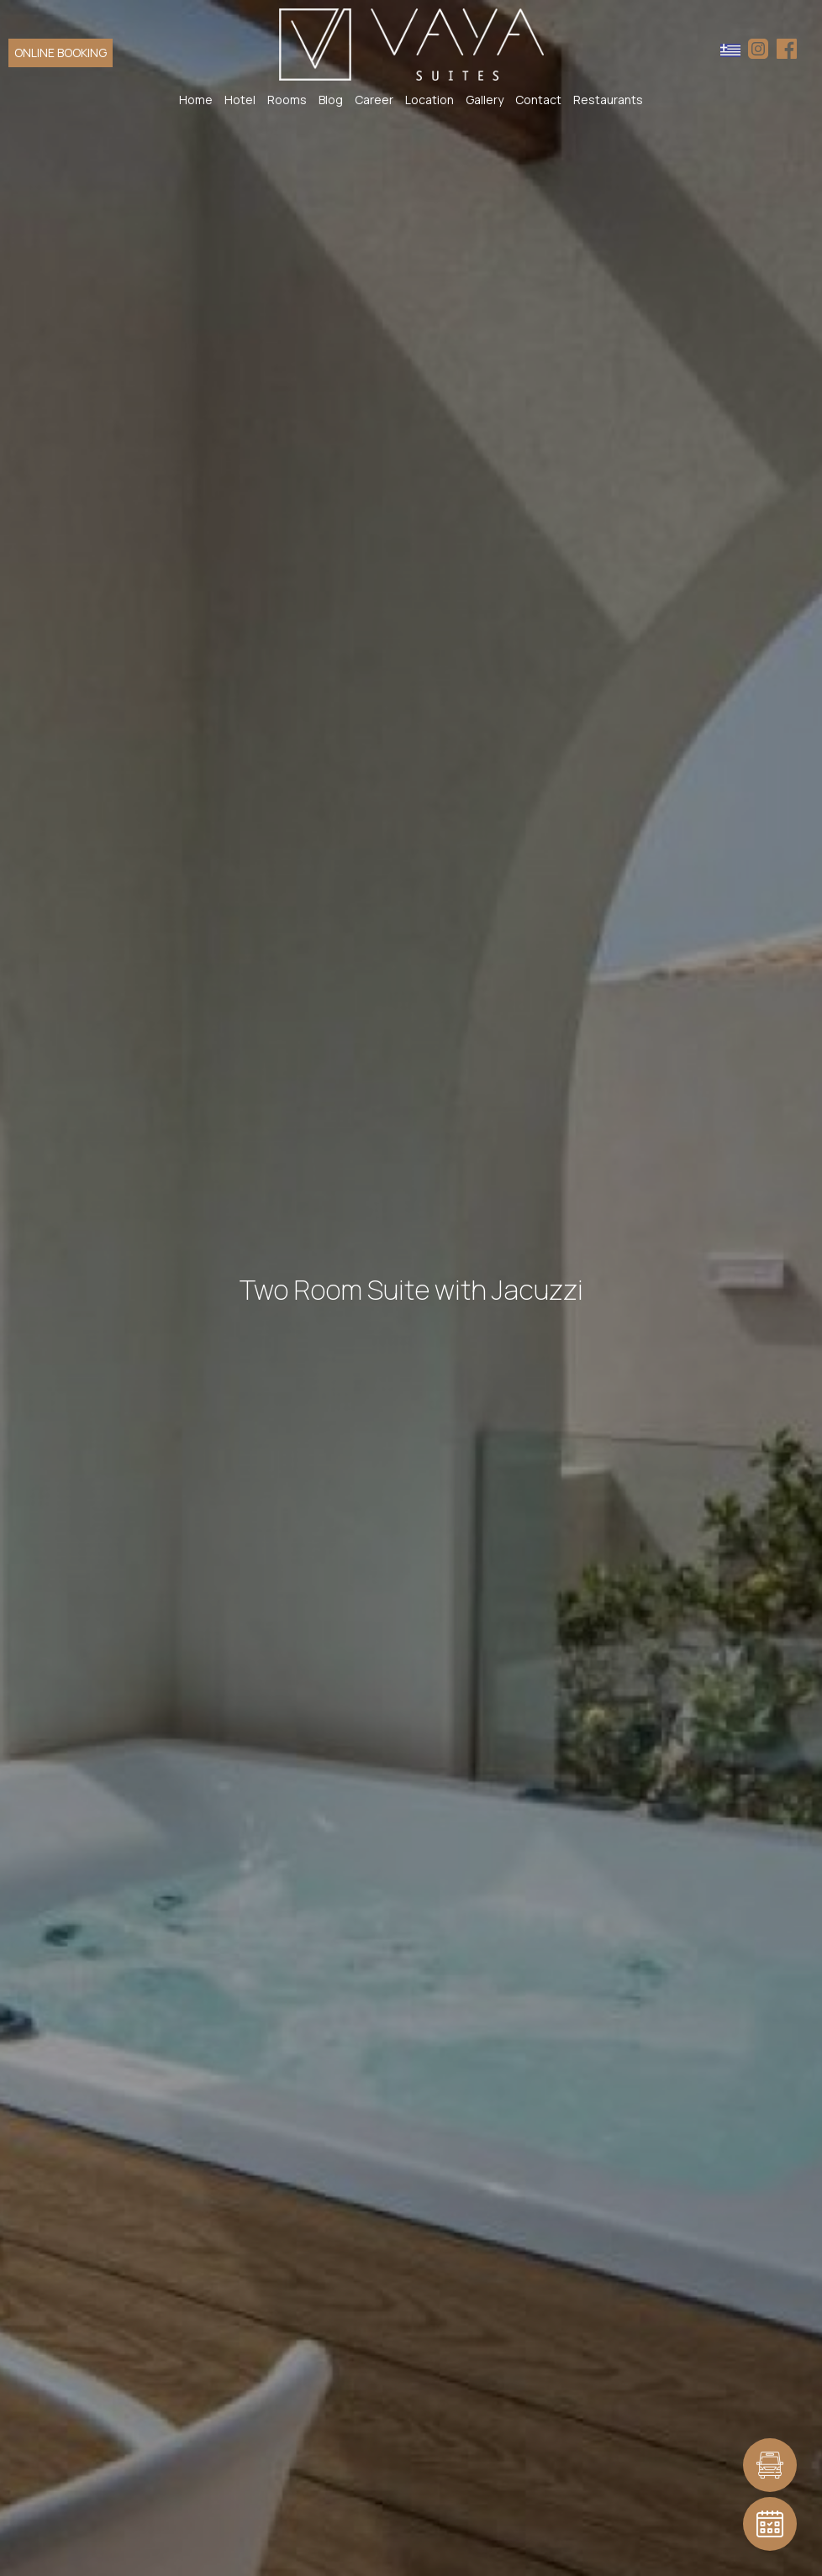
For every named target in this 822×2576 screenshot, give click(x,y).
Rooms (287, 100)
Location (429, 100)
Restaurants (608, 100)
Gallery (484, 100)
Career (374, 100)
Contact (538, 100)
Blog (331, 100)
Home (196, 100)
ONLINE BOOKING (60, 52)
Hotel (240, 100)
